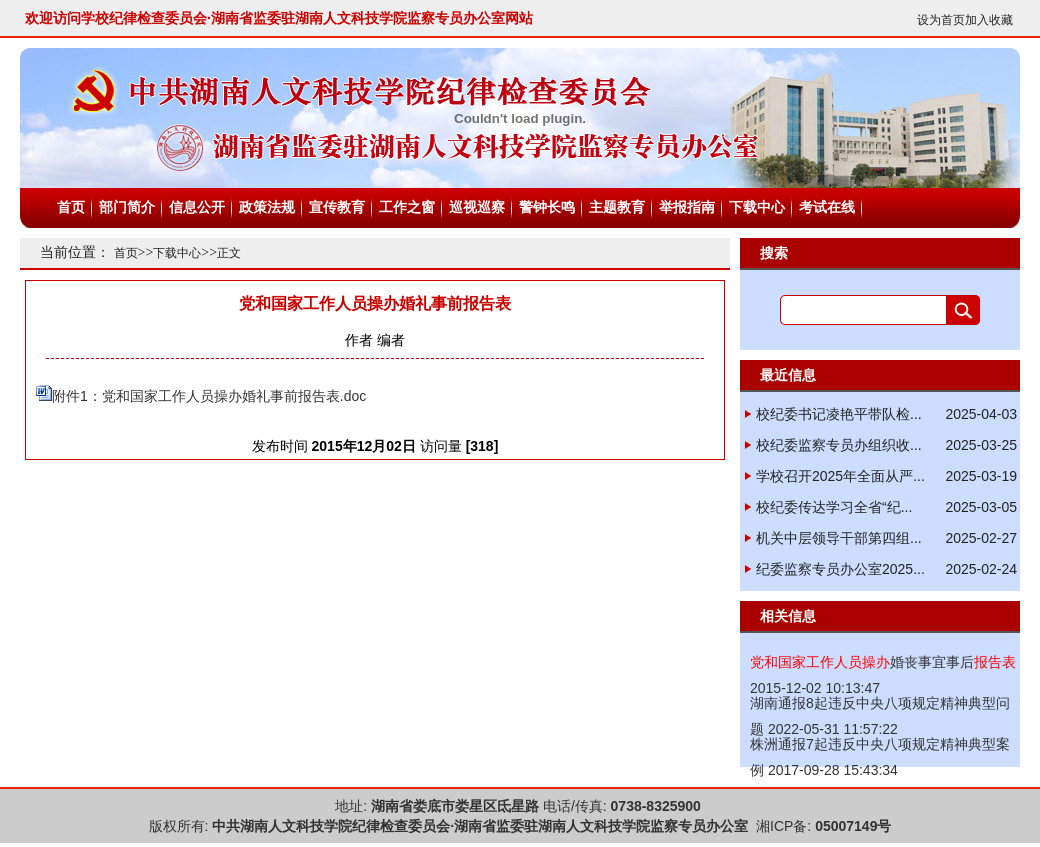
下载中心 (757, 207)
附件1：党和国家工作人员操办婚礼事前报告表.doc (209, 396)
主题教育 (617, 207)
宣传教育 (337, 207)
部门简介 (127, 207)
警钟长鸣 (547, 207)
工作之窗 (407, 207)
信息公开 (197, 207)
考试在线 (827, 207)
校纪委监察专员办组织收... (839, 445)
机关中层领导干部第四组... (839, 538)
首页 (71, 207)
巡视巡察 (477, 207)
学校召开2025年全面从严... (840, 476)
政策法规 (267, 207)
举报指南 (687, 207)
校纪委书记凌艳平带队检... (839, 414)
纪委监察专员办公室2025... (840, 569)
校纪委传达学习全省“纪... (834, 507)
